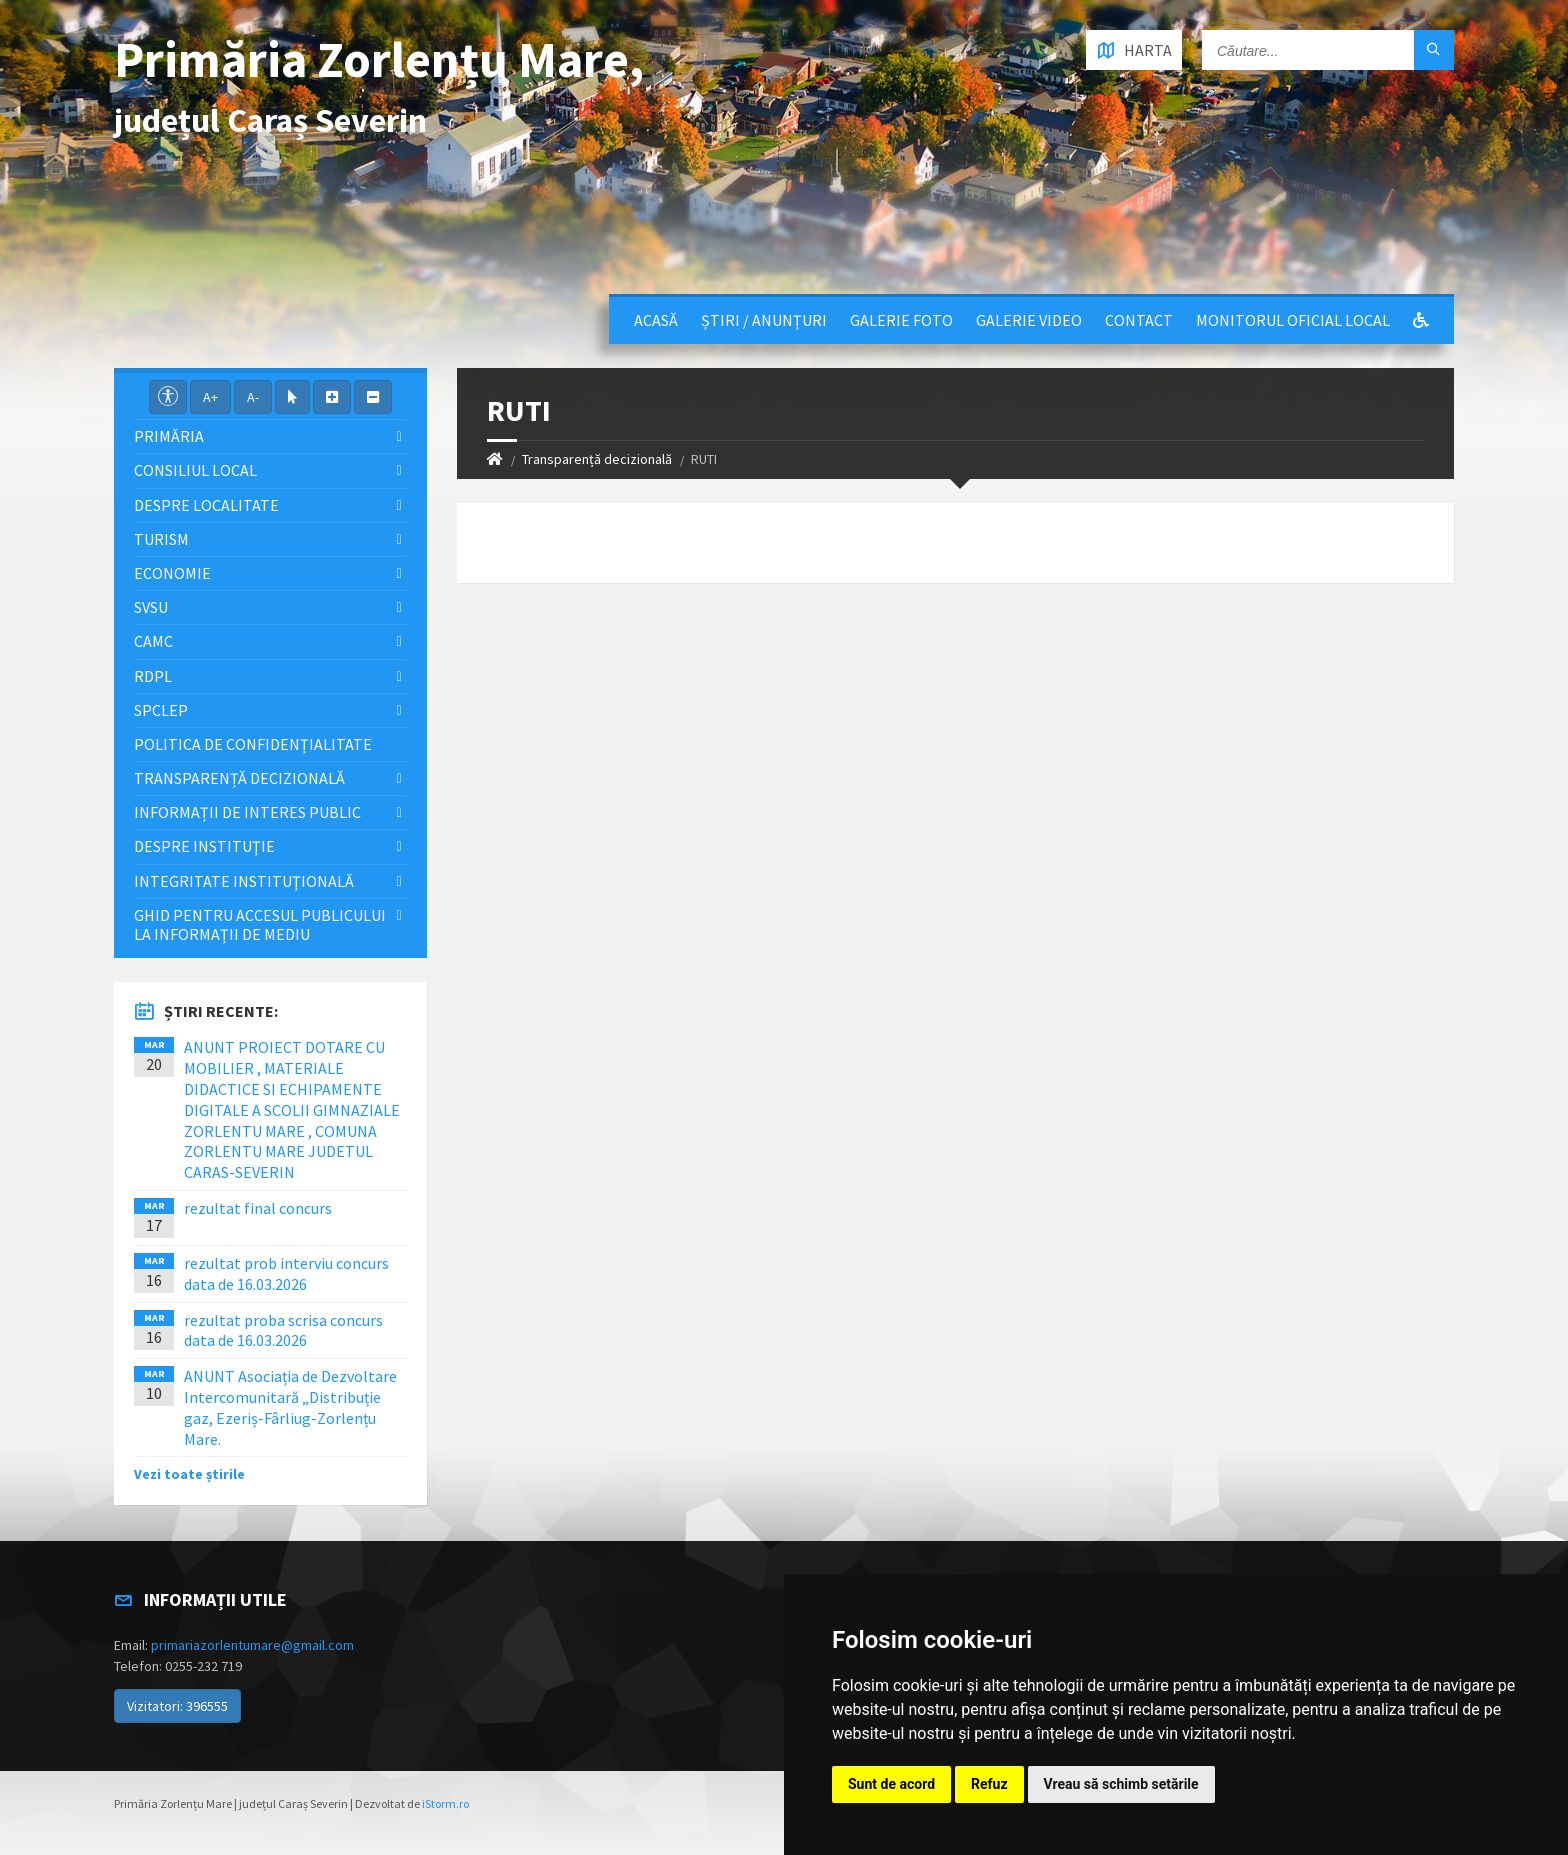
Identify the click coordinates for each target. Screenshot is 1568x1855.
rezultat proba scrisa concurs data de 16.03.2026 (283, 1330)
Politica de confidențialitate (253, 744)
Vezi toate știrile (189, 1474)
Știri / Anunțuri (764, 320)
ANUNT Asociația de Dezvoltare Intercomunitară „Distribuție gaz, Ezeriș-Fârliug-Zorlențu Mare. (290, 1407)
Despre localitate (206, 505)
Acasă (656, 320)
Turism (161, 539)
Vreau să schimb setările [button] (1121, 1784)
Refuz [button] (989, 1784)
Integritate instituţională (244, 881)
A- (253, 397)
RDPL (153, 676)
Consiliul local (195, 470)
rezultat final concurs (258, 1208)
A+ (210, 397)
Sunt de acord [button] (891, 1784)
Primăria (169, 436)
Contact (1139, 320)
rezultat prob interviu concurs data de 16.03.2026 (286, 1273)
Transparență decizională (597, 459)
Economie (172, 573)
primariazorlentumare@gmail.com (252, 1645)
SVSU (151, 607)
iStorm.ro (445, 1803)
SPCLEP (161, 710)
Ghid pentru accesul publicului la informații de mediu (260, 924)
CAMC (153, 641)
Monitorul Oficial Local (1293, 320)
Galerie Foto (901, 320)
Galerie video (1029, 320)
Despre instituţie (204, 846)
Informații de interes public (247, 812)
